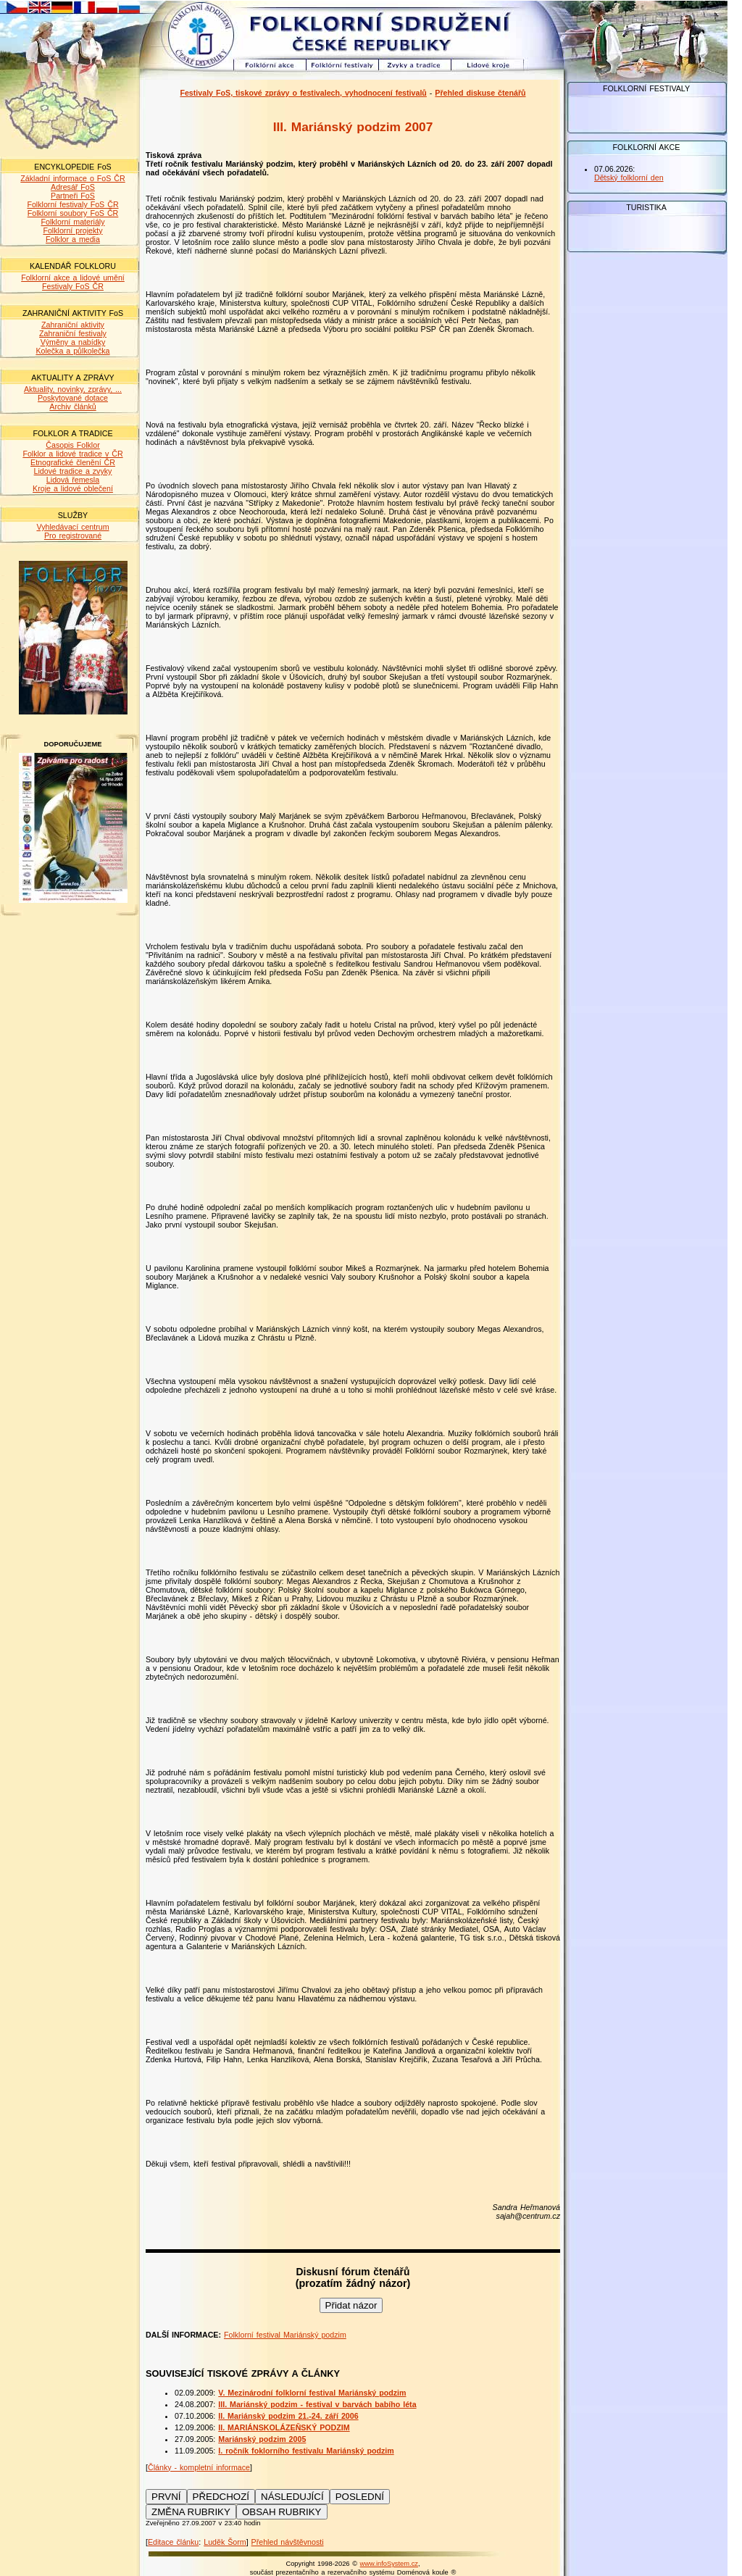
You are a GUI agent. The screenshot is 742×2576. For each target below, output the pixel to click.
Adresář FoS (73, 187)
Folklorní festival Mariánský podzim (285, 2334)
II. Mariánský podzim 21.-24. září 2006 (288, 2416)
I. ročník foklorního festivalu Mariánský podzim (305, 2450)
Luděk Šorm (225, 2542)
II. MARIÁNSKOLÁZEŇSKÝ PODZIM (283, 2427)
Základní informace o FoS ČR (72, 178)
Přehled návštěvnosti (287, 2542)
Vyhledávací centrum (72, 526)
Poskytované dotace (73, 397)
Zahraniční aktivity (72, 324)
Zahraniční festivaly (73, 333)
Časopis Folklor (72, 445)
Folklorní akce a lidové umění (73, 277)
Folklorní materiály (72, 221)
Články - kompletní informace (199, 2467)
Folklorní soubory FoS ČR (73, 213)
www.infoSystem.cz (389, 2563)
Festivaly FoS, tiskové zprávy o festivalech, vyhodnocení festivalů (303, 92)
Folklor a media (73, 239)
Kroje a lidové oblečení (73, 488)
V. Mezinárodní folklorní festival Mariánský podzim (312, 2392)
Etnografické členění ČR (72, 462)
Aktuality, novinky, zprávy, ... (73, 389)
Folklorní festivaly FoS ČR (72, 204)
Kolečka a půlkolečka (72, 350)
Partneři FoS (73, 195)
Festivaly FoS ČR (73, 286)
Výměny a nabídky (73, 342)
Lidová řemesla (72, 479)
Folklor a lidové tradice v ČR (72, 453)
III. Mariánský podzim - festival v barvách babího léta (317, 2404)
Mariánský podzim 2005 (262, 2439)
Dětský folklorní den (629, 177)
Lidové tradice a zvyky (73, 471)
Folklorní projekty (72, 230)
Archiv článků (72, 406)
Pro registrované (72, 535)
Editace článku (173, 2542)
